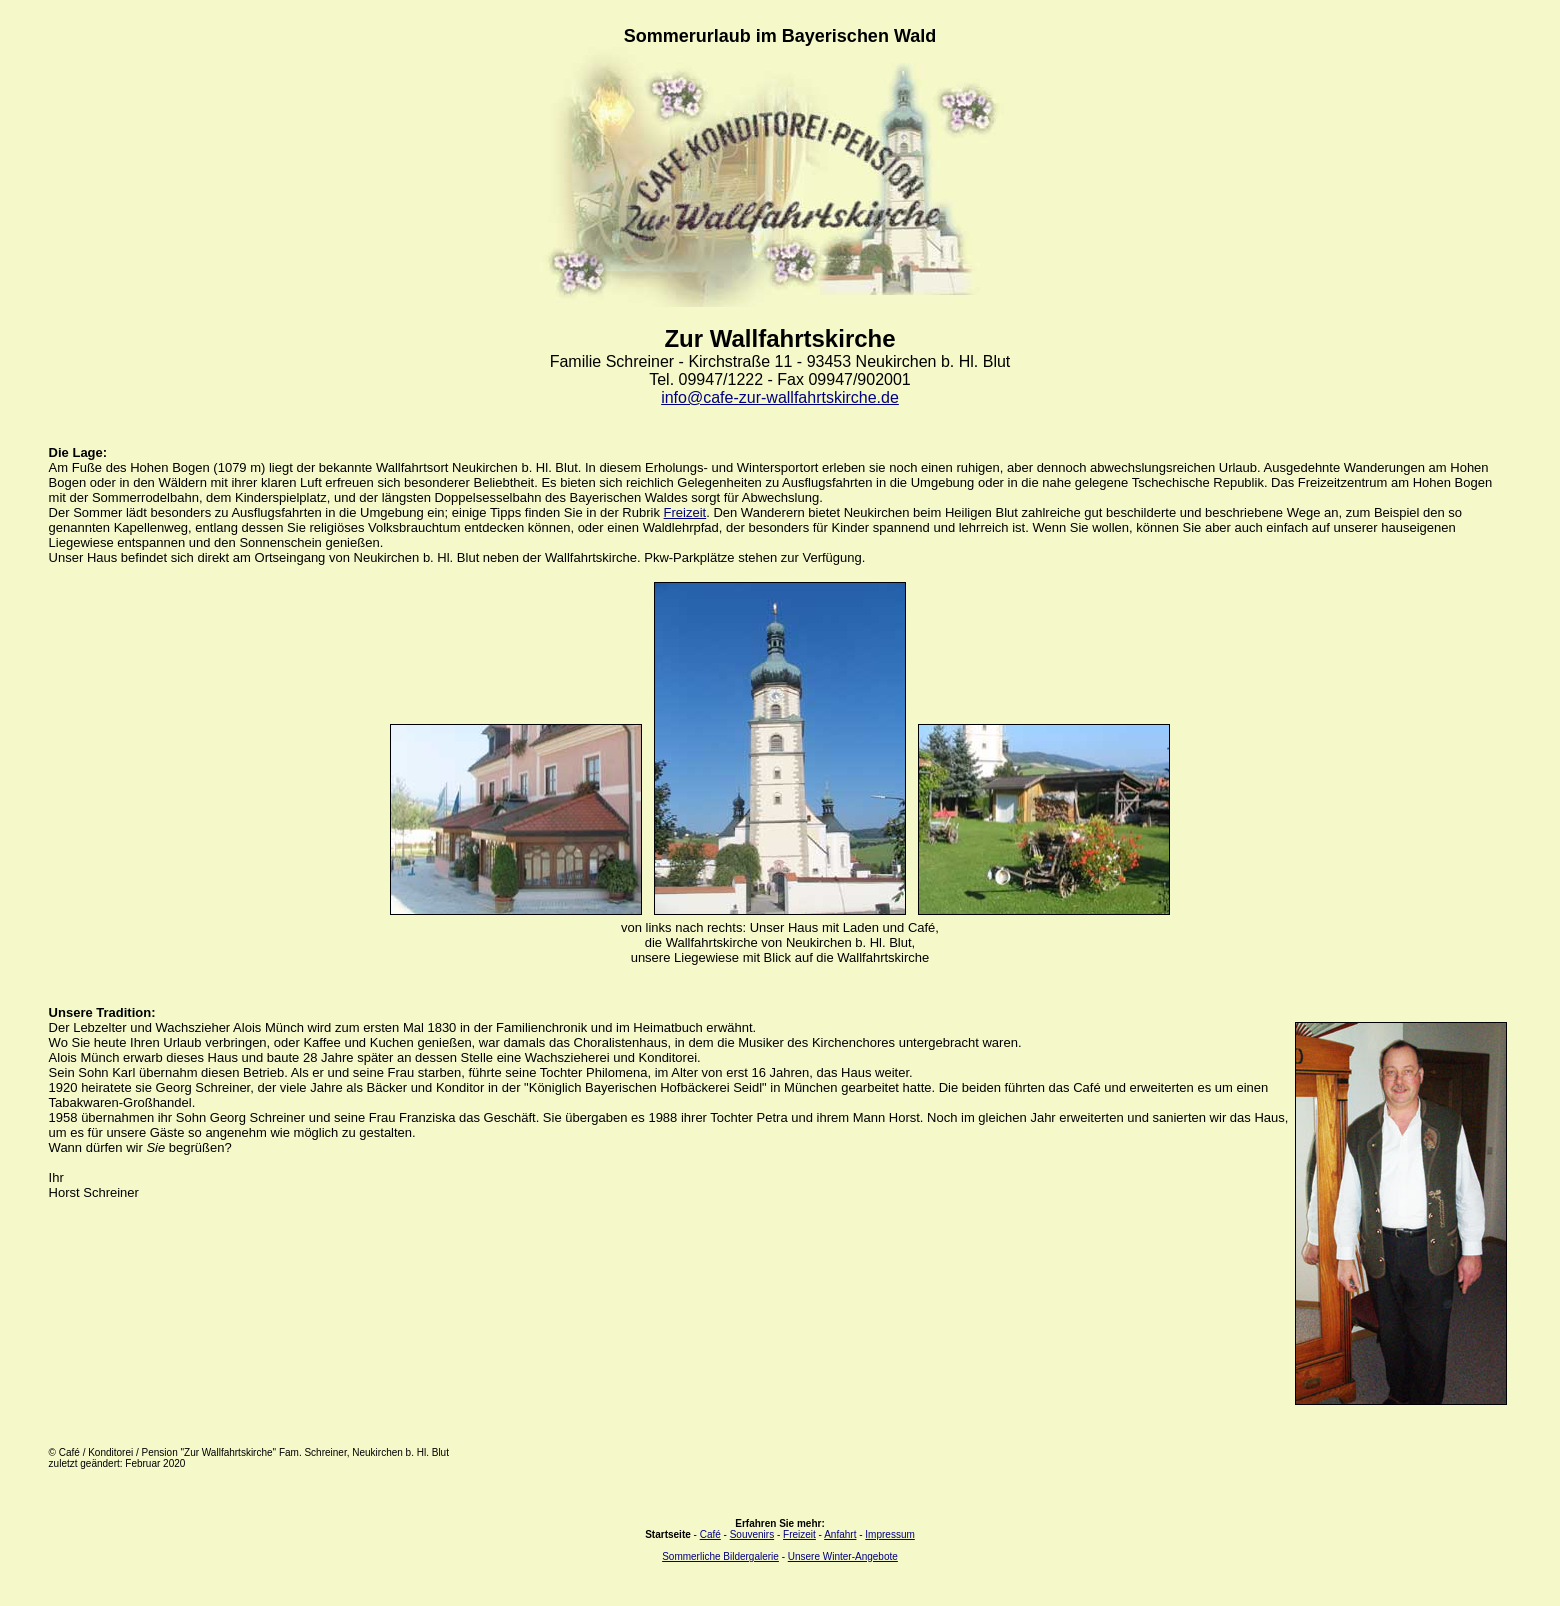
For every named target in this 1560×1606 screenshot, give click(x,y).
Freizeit (685, 512)
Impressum (889, 1534)
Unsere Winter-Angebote (843, 1556)
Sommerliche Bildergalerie (720, 1556)
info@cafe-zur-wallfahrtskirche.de (780, 397)
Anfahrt (840, 1534)
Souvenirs (752, 1534)
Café (710, 1534)
